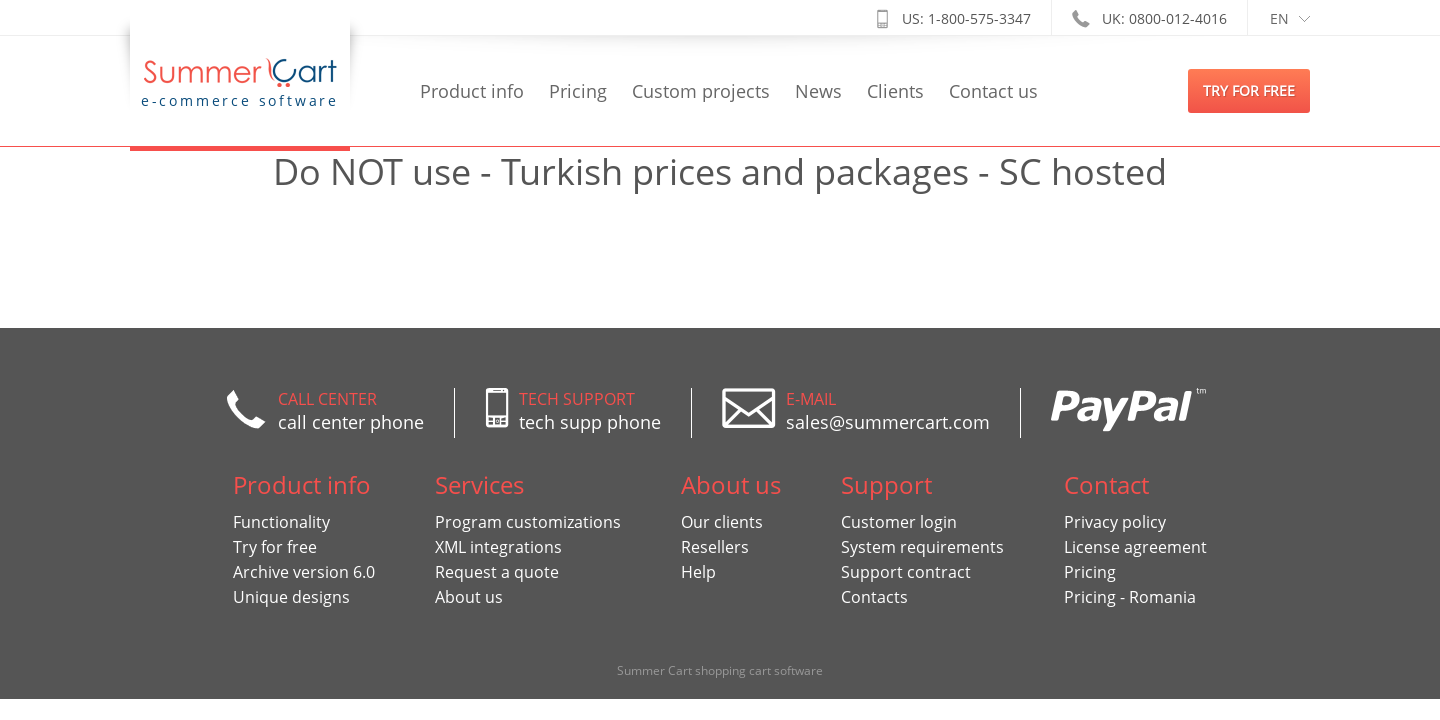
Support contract (906, 572)
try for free (1249, 90)
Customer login (899, 522)
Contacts (874, 597)
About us (469, 597)
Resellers (715, 547)
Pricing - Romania (1130, 597)
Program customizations (528, 522)
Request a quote (497, 572)
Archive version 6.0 (304, 572)
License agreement (1135, 547)
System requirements (922, 547)
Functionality (281, 522)
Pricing (578, 91)
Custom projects (701, 91)
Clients (895, 91)
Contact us (993, 91)
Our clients (722, 522)
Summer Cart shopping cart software (720, 670)
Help (698, 572)
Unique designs (291, 597)
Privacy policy (1115, 522)
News (818, 91)
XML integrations (498, 547)
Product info (472, 91)
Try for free (275, 547)
